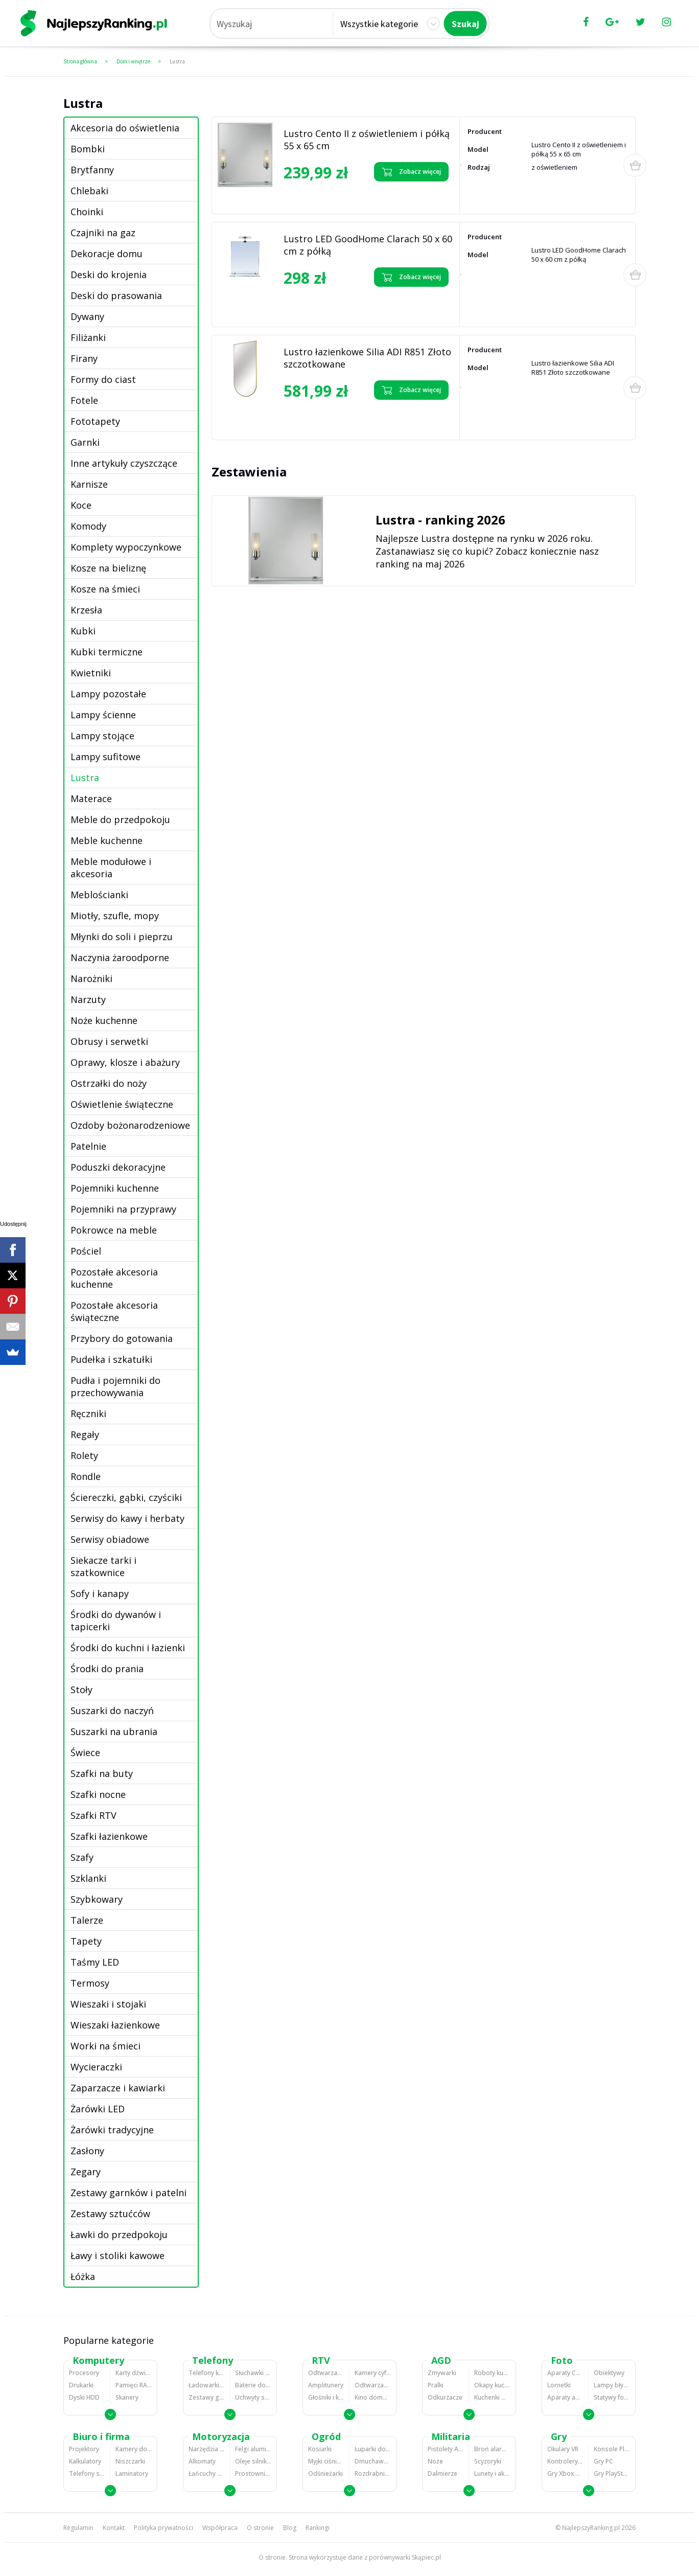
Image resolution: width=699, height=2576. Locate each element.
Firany (84, 358)
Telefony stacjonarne (87, 2473)
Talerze (87, 1920)
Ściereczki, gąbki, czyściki (126, 1497)
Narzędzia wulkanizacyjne (206, 2449)
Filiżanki (88, 337)
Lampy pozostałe (108, 694)
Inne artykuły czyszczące (124, 463)
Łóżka (83, 2276)
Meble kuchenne (107, 840)
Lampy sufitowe (106, 756)
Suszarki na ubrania (114, 1731)
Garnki (85, 442)
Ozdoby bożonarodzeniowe (130, 1125)
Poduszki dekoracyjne (118, 1167)
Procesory (84, 2372)
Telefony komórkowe (206, 2372)
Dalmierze (442, 2473)
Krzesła (86, 610)
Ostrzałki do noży (109, 1083)
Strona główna (80, 61)
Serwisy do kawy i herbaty (127, 1518)
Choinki (87, 212)
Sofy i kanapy (100, 1593)
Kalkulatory (85, 2461)
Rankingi (318, 2527)
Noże (435, 2461)
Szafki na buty (102, 1773)
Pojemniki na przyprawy (123, 1209)
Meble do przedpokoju (120, 819)
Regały (85, 1434)
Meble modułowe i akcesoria (111, 867)
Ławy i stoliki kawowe (118, 2255)
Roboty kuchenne (492, 2372)
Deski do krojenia (109, 274)
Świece (85, 1752)
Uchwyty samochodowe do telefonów (253, 2397)
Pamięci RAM (133, 2385)
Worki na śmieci (106, 2046)
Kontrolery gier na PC (565, 2461)
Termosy (90, 1983)
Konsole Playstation (612, 2449)
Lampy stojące (102, 736)
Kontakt (114, 2527)
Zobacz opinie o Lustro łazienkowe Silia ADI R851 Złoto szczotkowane (327, 417)
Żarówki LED (98, 2109)
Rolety (84, 1455)
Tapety (86, 1941)
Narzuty (88, 999)
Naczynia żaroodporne (120, 957)
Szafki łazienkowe (109, 1836)
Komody (88, 526)
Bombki (88, 149)
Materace (91, 798)
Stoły (81, 1689)
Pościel (86, 1251)
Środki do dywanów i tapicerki (116, 1620)
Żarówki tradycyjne (112, 2130)
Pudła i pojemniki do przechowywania (115, 1386)
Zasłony (87, 2151)
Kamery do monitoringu (133, 2449)
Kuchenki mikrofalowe (492, 2397)
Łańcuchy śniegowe (206, 2473)
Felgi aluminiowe (253, 2449)
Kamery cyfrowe (373, 2372)
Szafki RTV (93, 1815)
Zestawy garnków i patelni (129, 2192)
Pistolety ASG (445, 2449)
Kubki (83, 631)
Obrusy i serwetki (109, 1041)
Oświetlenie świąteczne (122, 1104)
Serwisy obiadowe (110, 1539)
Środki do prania (107, 1668)
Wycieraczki (96, 2067)
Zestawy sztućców (110, 2213)
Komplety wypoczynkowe (126, 547)
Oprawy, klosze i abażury (125, 1062)
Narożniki (91, 978)
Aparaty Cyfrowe (565, 2372)
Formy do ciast (103, 379)
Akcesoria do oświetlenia (125, 128)
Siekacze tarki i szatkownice (103, 1566)
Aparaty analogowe (565, 2397)
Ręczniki (88, 1413)
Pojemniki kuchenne (115, 1188)
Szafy (82, 1857)
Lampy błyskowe (612, 2385)
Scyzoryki (487, 2461)
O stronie (260, 2527)
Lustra (177, 61)
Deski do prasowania (116, 295)
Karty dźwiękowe (133, 2372)
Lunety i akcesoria (492, 2473)
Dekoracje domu (107, 253)
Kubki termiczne (107, 652)
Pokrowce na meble (114, 1230)
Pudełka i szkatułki (111, 1359)
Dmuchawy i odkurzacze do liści (373, 2461)
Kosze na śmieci (105, 589)
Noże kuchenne (104, 1020)
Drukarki (81, 2385)
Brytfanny (92, 170)
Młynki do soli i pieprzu (122, 936)
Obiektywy (609, 2372)
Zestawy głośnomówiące (206, 2397)
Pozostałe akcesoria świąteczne (114, 1311)
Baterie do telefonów (253, 2385)
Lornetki (559, 2385)
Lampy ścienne (103, 715)
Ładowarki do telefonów (206, 2385)
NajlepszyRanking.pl (591, 2527)
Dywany (87, 316)
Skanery (126, 2397)
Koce (81, 505)
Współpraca (220, 2527)
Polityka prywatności (163, 2527)
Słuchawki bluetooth (253, 2372)
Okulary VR (562, 2449)
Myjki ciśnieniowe (326, 2461)
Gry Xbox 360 (565, 2473)
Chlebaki (89, 191)
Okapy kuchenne (492, 2385)
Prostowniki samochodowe (253, 2473)
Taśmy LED (95, 1962)
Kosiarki (320, 2449)
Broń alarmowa (492, 2449)
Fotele (84, 400)
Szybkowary (97, 1899)
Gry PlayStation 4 (612, 2473)
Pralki (436, 2385)
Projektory (84, 2449)
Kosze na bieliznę (108, 568)
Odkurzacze (445, 2397)
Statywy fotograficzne (612, 2397)
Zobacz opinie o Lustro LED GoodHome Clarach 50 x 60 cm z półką (328, 304)
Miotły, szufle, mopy (115, 915)
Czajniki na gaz (103, 232)
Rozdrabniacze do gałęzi (373, 2473)
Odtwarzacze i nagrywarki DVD (373, 2385)
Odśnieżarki (325, 2473)
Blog (289, 2527)
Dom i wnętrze (133, 61)
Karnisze (89, 484)
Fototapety (95, 421)
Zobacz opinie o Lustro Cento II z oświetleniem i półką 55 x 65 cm (329, 195)
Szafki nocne (98, 1794)
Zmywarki (442, 2372)
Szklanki (88, 1878)
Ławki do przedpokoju (119, 2234)
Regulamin (78, 2527)
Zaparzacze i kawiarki (118, 2088)
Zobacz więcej (411, 171)
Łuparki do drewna (373, 2449)
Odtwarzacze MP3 (326, 2372)
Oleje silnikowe (253, 2461)
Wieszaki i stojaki (108, 2004)
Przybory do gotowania (122, 1338)
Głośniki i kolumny (326, 2397)
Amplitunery (325, 2385)
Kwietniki (91, 673)
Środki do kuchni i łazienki (128, 1648)
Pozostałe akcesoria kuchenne (114, 1278)
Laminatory (131, 2473)
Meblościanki (99, 894)
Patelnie (88, 1146)
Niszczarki (130, 2461)
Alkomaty (202, 2461)
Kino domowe (373, 2397)
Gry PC (603, 2461)
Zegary (86, 2171)
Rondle (86, 1476)
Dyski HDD (84, 2397)
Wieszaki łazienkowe (115, 2025)
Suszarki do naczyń (112, 1710)
